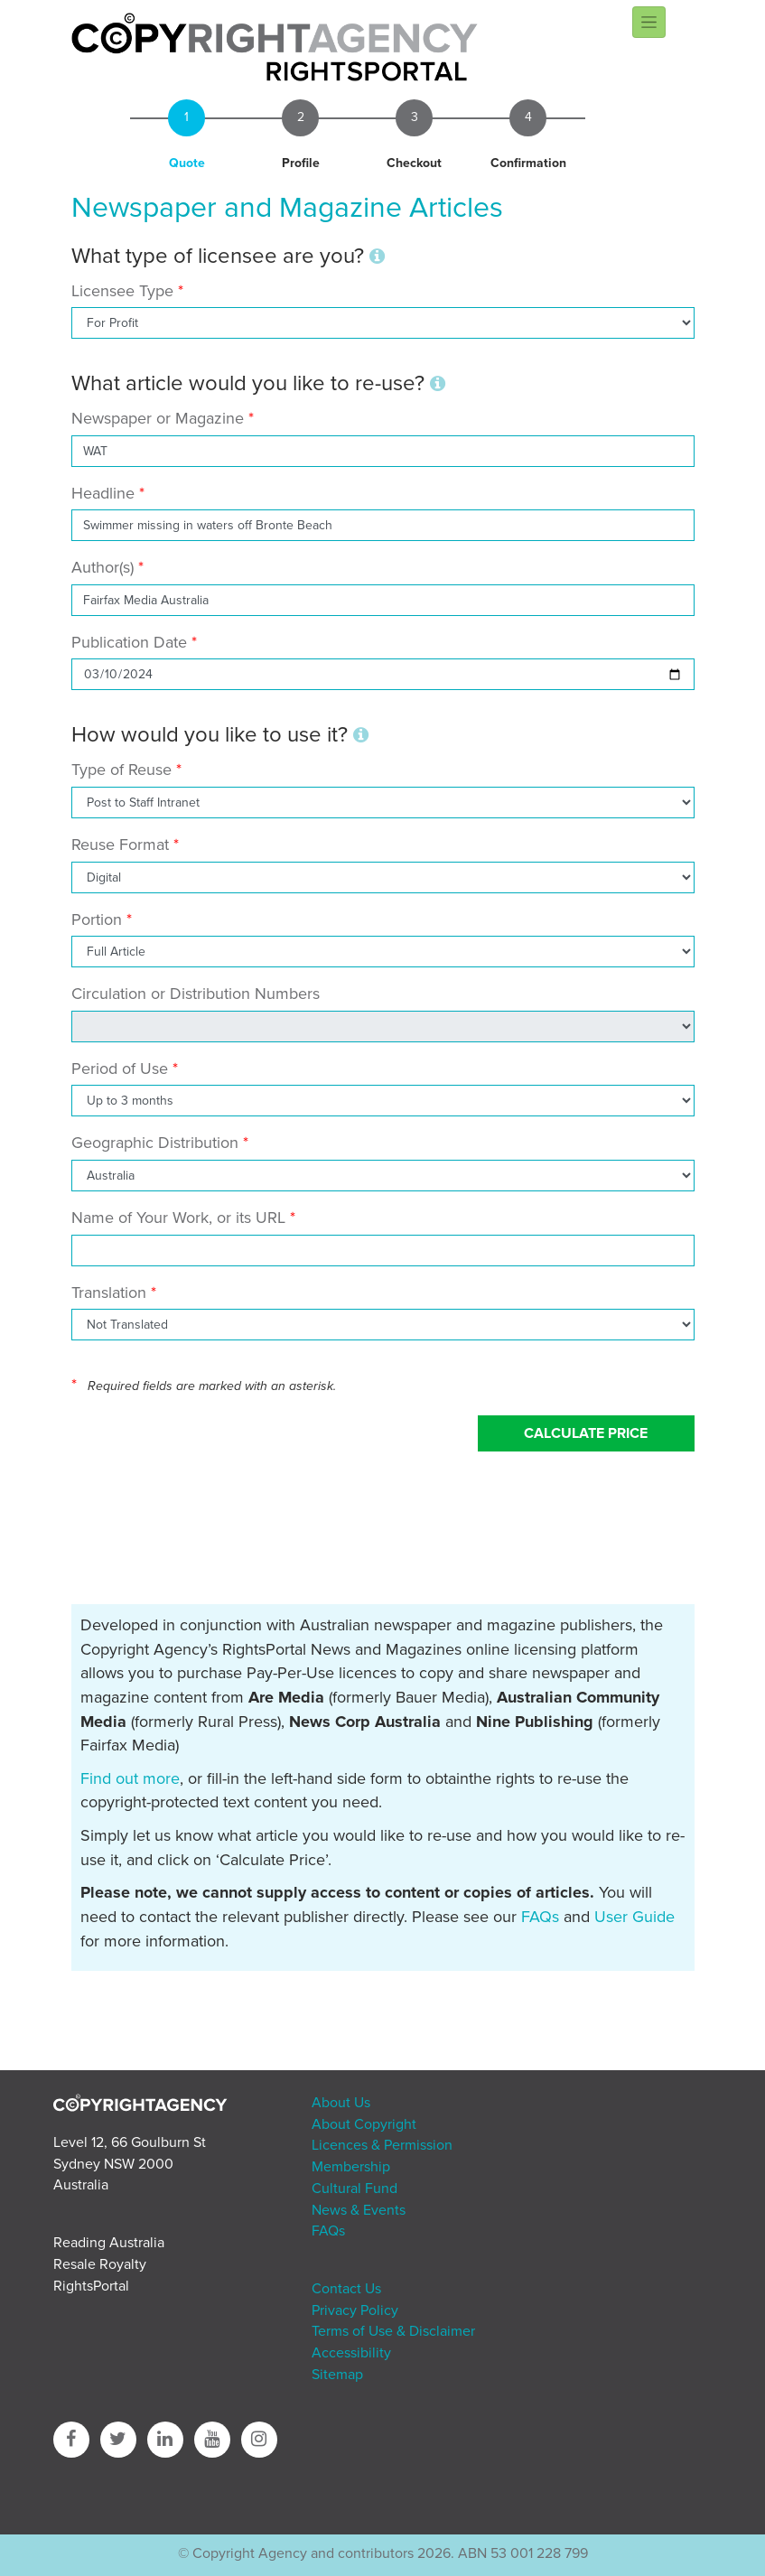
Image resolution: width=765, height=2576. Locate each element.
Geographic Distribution (154, 1143)
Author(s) (102, 567)
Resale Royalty (99, 2264)
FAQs (540, 1917)
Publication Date (129, 642)
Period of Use (119, 1068)
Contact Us (346, 2289)
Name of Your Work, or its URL (178, 1217)
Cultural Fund (354, 2188)
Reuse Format (120, 844)
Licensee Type (124, 291)
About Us (341, 2103)
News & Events (359, 2210)
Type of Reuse (121, 769)
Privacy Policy (355, 2310)
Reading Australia (108, 2243)
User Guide (634, 1917)
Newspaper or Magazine (157, 418)
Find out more (130, 1778)
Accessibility (351, 2353)
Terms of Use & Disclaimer (393, 2331)
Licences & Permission (382, 2145)
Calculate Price (586, 1433)
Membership (351, 2167)
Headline (103, 493)
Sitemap (337, 2375)
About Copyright (364, 2124)
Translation (108, 1292)
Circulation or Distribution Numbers (195, 993)
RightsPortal (91, 2286)
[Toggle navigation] (649, 22)
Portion (96, 919)
